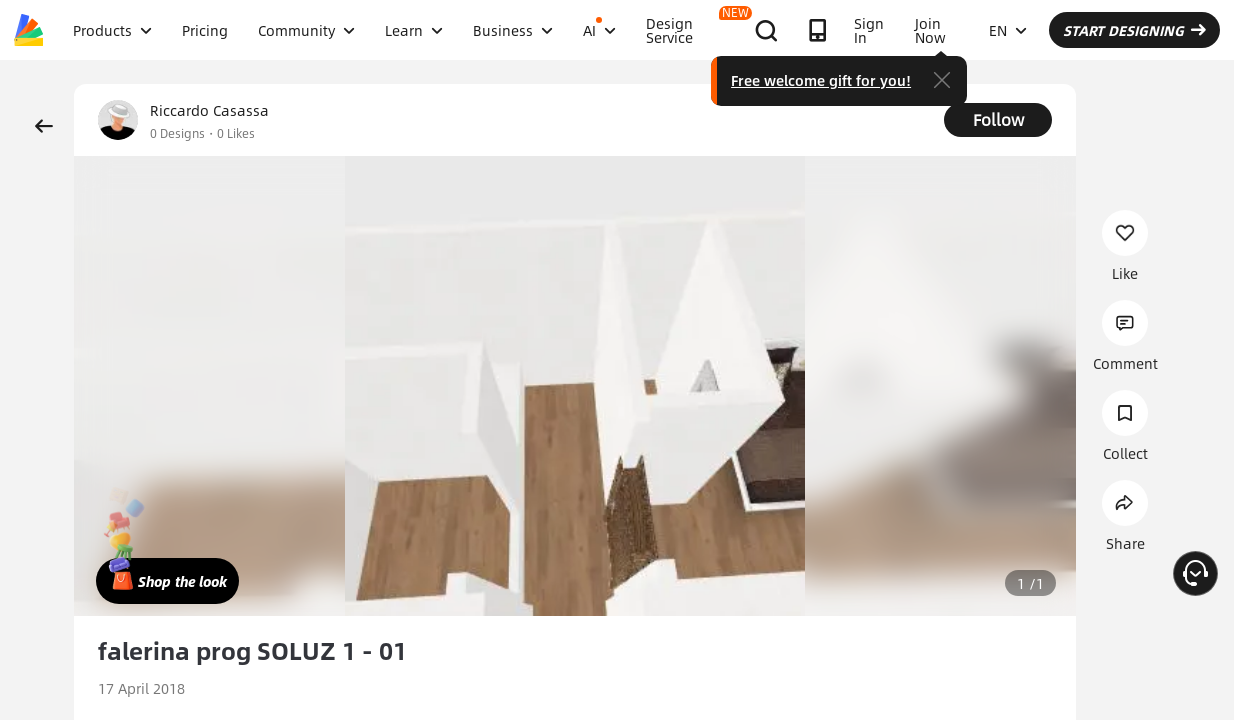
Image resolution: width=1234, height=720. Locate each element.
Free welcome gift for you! (821, 80)
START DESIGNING (1134, 30)
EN (1008, 30)
